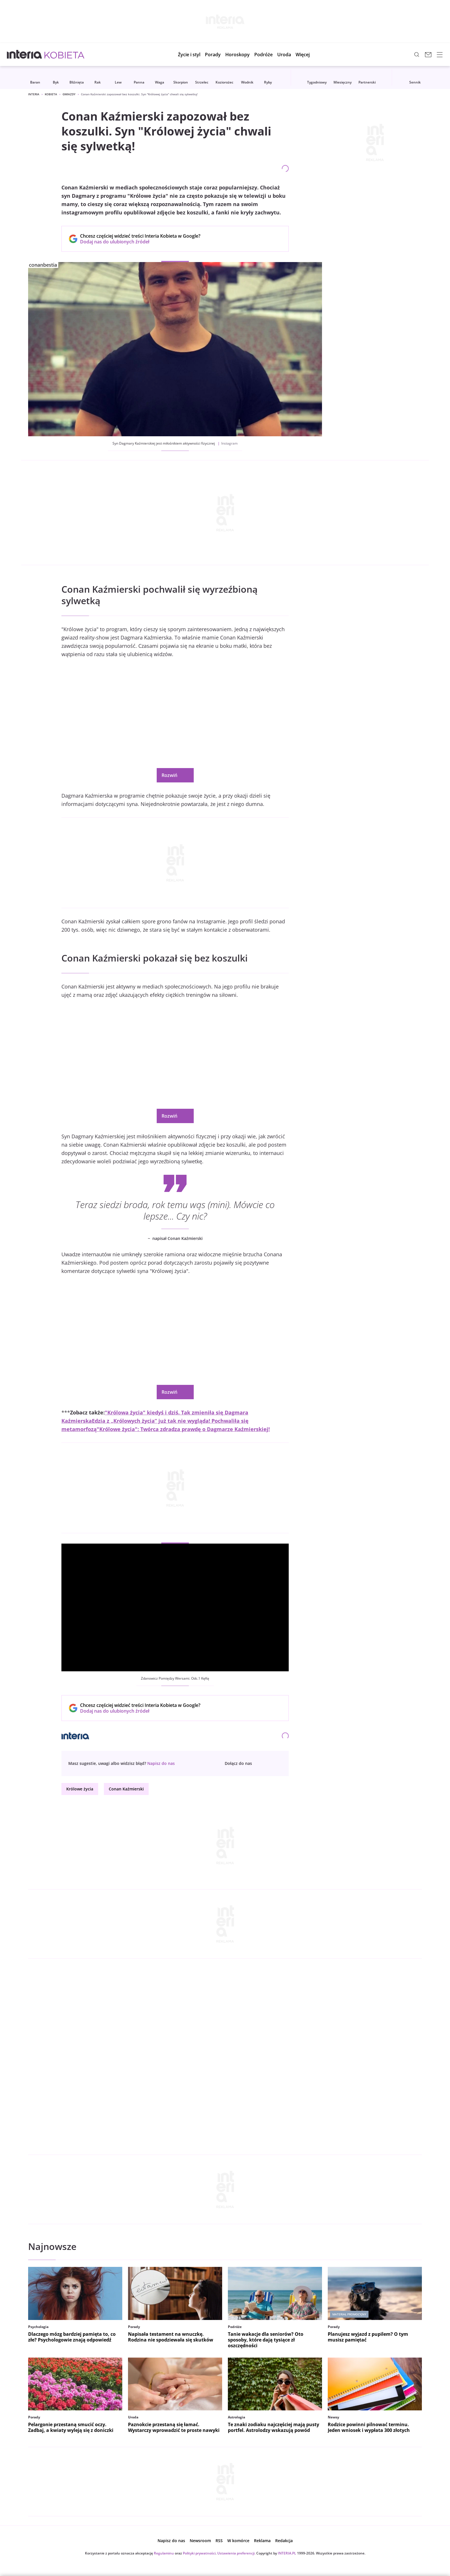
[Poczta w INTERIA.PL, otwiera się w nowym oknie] (428, 54)
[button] (237, 54)
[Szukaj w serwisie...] (416, 54)
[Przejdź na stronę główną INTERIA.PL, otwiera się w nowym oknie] (24, 54)
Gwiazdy (69, 94)
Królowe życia (79, 1789)
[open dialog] (161, 1763)
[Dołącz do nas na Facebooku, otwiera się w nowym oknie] (258, 1763)
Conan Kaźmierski (126, 1789)
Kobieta (51, 94)
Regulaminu (164, 2553)
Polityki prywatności (199, 2553)
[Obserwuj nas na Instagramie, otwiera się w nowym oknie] (268, 1763)
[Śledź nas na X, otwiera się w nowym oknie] (277, 1763)
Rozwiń (175, 775)
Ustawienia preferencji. (236, 2553)
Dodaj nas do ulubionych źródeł (140, 242)
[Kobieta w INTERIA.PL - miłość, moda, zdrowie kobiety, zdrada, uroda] (64, 54)
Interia (33, 94)
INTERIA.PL (287, 2553)
